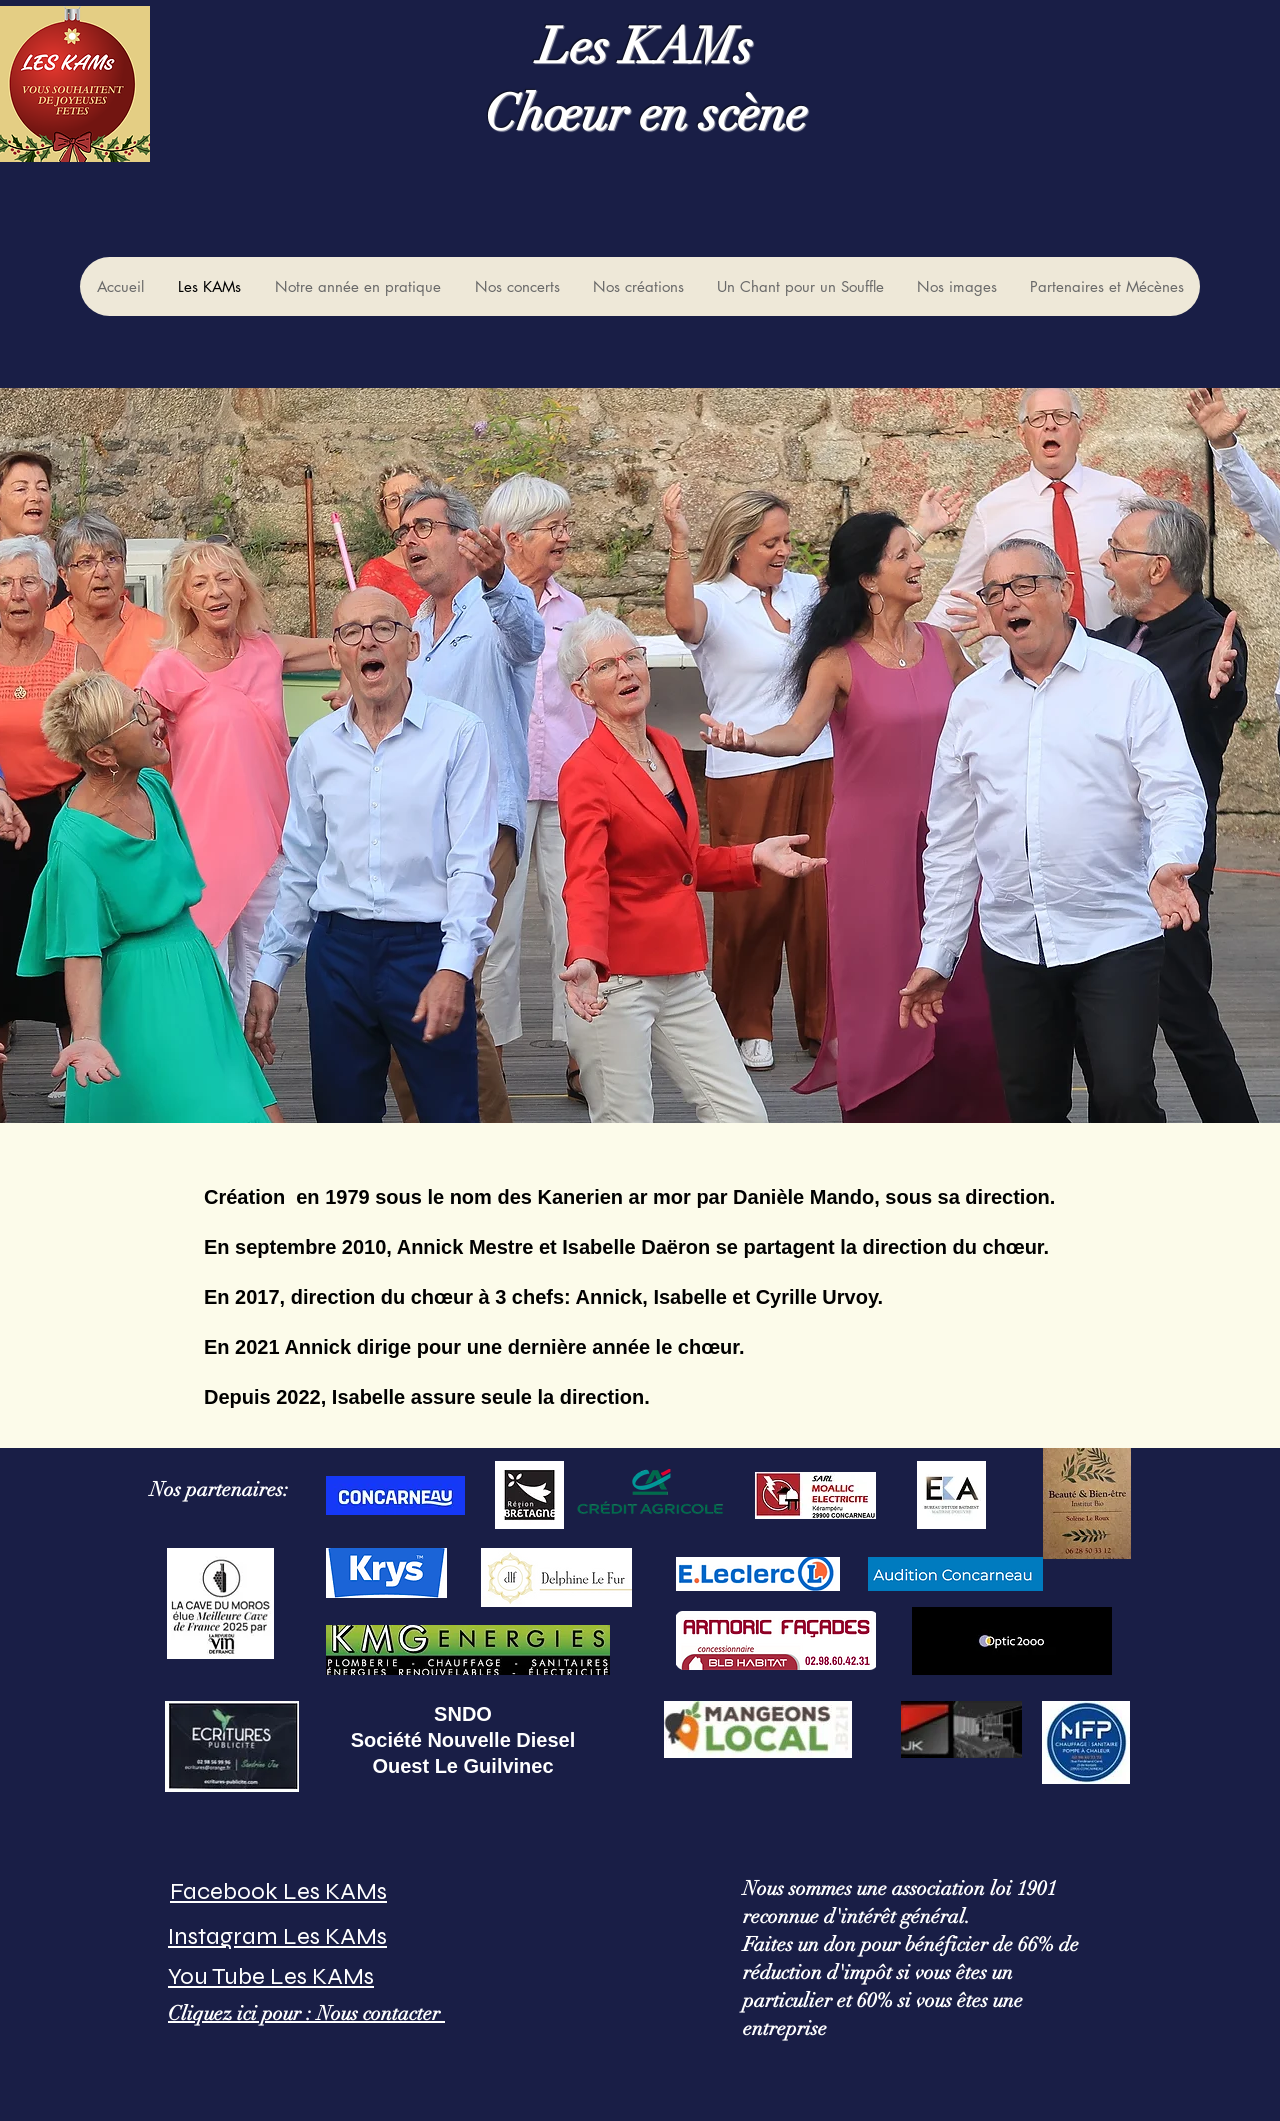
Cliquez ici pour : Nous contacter (306, 2013)
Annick (607, 1297)
